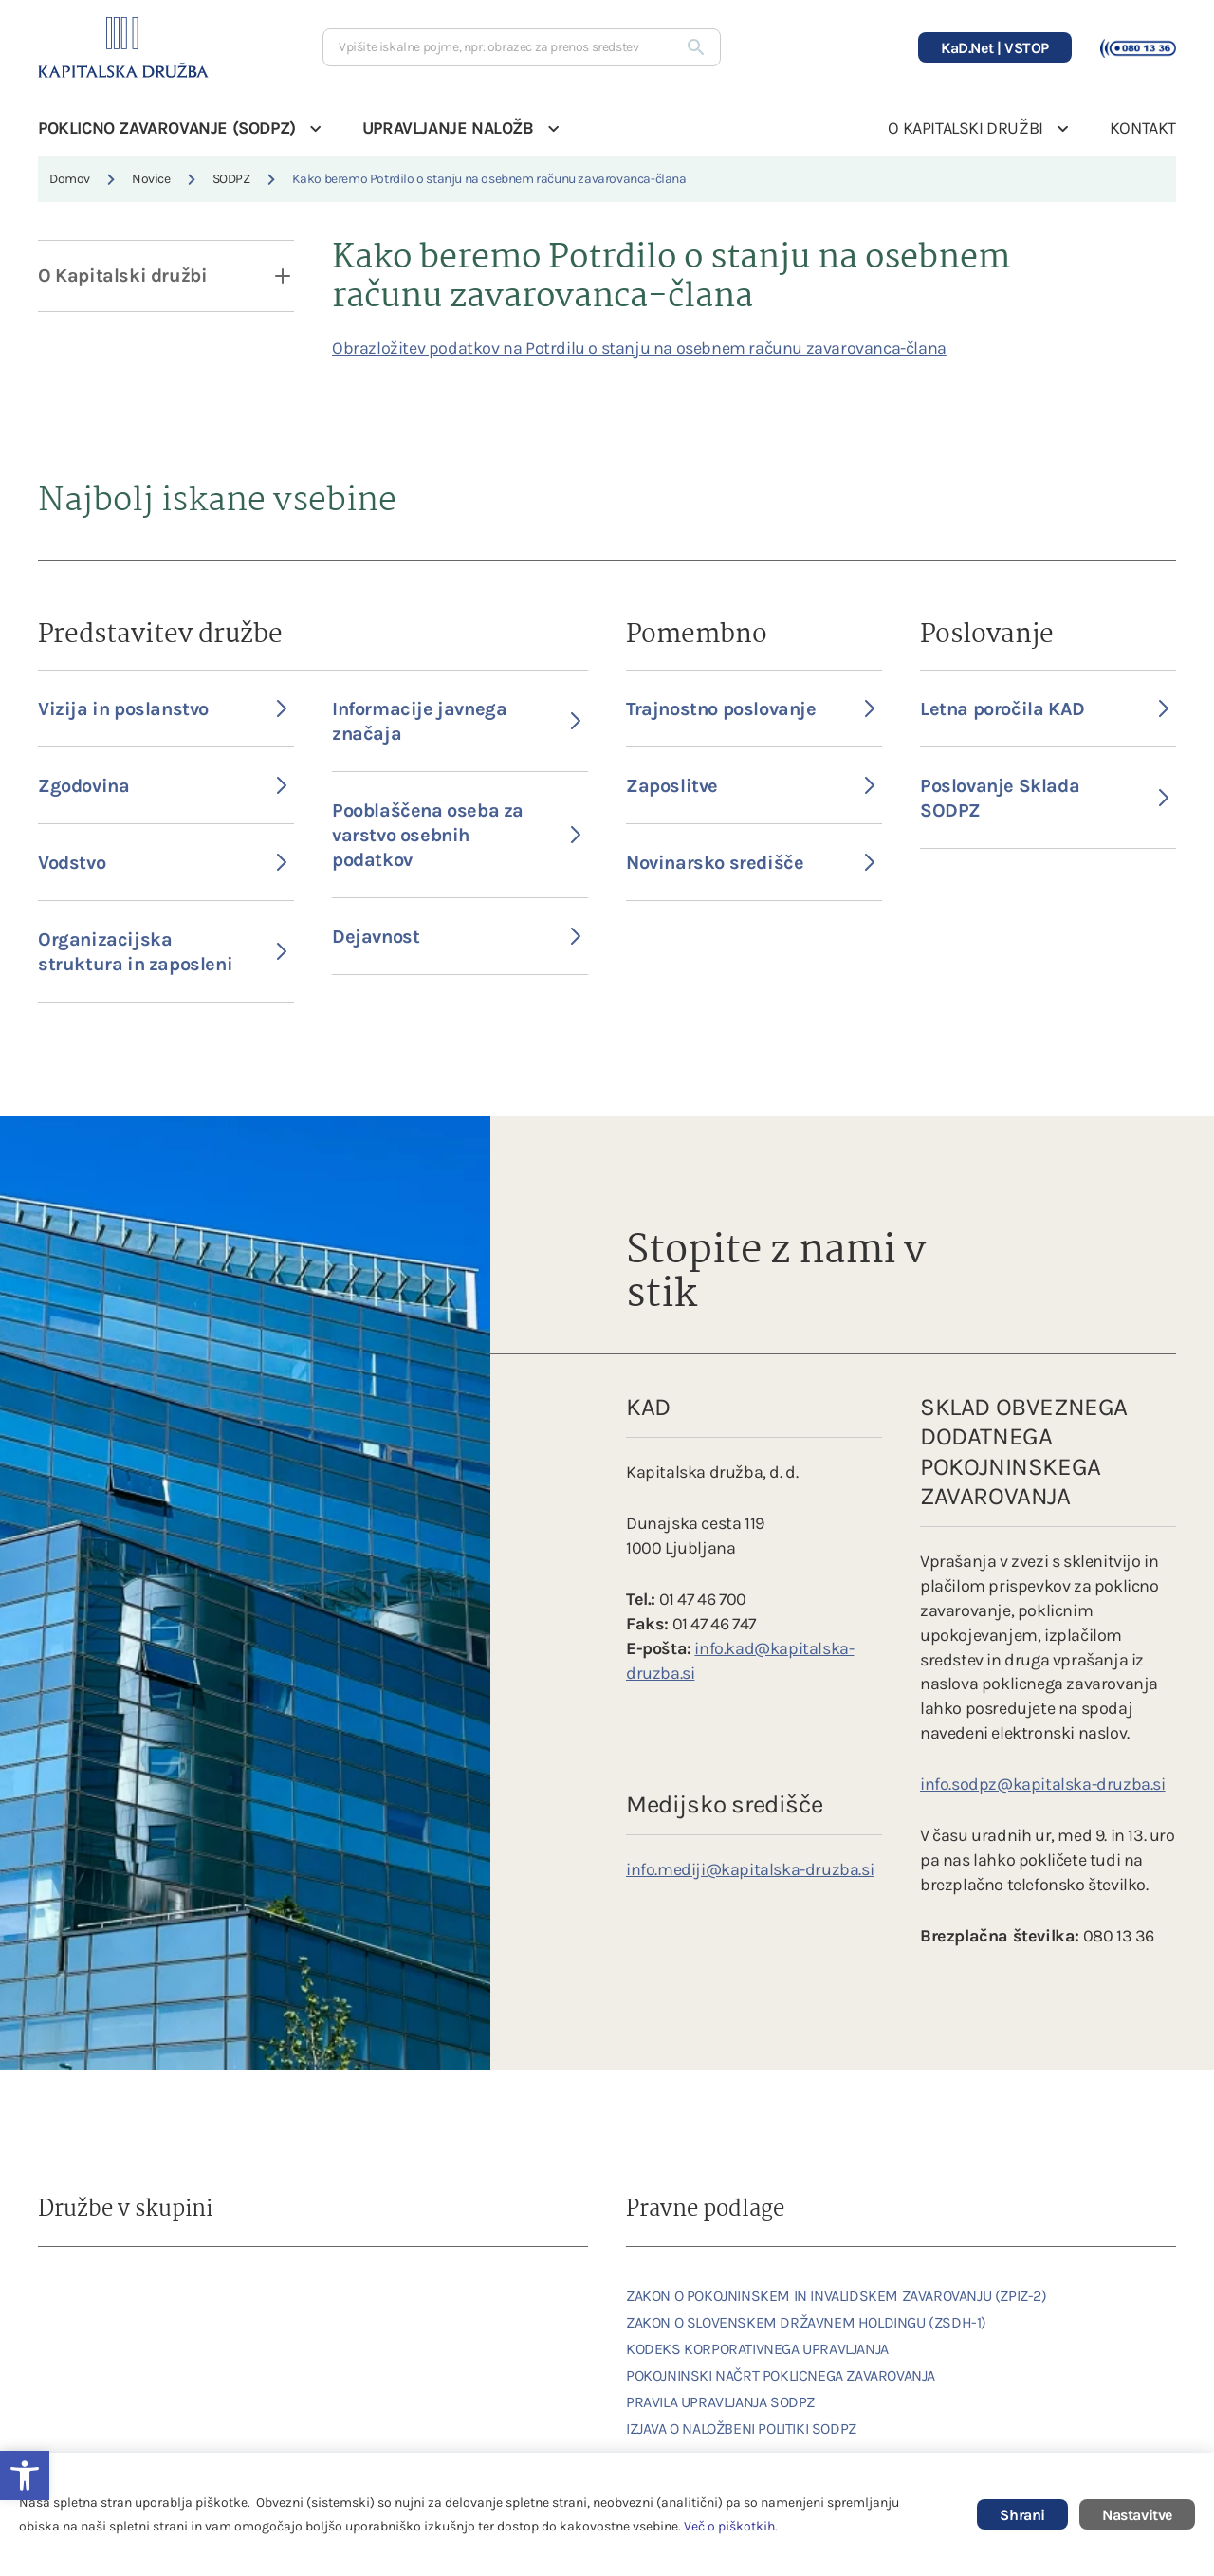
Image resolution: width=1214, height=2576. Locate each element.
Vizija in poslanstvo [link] (162, 709)
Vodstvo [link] (162, 863)
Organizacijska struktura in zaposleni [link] (162, 952)
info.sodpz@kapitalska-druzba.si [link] (1043, 1784)
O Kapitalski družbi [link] (122, 275)
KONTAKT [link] (1143, 128)
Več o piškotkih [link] (729, 2526)
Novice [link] (151, 179)
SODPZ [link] (231, 179)
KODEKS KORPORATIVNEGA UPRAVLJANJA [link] (757, 2349)
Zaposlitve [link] (750, 786)
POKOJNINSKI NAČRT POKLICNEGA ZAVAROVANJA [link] (780, 2375)
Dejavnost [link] (456, 937)
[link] (90, 2296)
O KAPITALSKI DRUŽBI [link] (965, 128)
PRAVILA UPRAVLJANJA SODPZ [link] (720, 2402)
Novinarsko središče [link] (750, 863)
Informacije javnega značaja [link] (456, 721)
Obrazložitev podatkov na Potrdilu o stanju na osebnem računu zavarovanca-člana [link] (639, 348)
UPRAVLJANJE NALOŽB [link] (448, 128)
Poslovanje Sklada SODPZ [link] (1044, 798)
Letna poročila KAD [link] (1044, 709)
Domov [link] (69, 179)
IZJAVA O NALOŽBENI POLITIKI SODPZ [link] (741, 2429)
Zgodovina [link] (162, 786)
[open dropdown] (270, 276)
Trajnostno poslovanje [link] (750, 709)
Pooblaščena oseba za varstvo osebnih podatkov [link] (456, 835)
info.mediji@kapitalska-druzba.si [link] (750, 1869)
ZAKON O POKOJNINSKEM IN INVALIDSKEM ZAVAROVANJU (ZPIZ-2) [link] (836, 2296)
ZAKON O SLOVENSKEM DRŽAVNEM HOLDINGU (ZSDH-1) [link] (806, 2322)
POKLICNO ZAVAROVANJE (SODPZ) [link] (167, 128)
